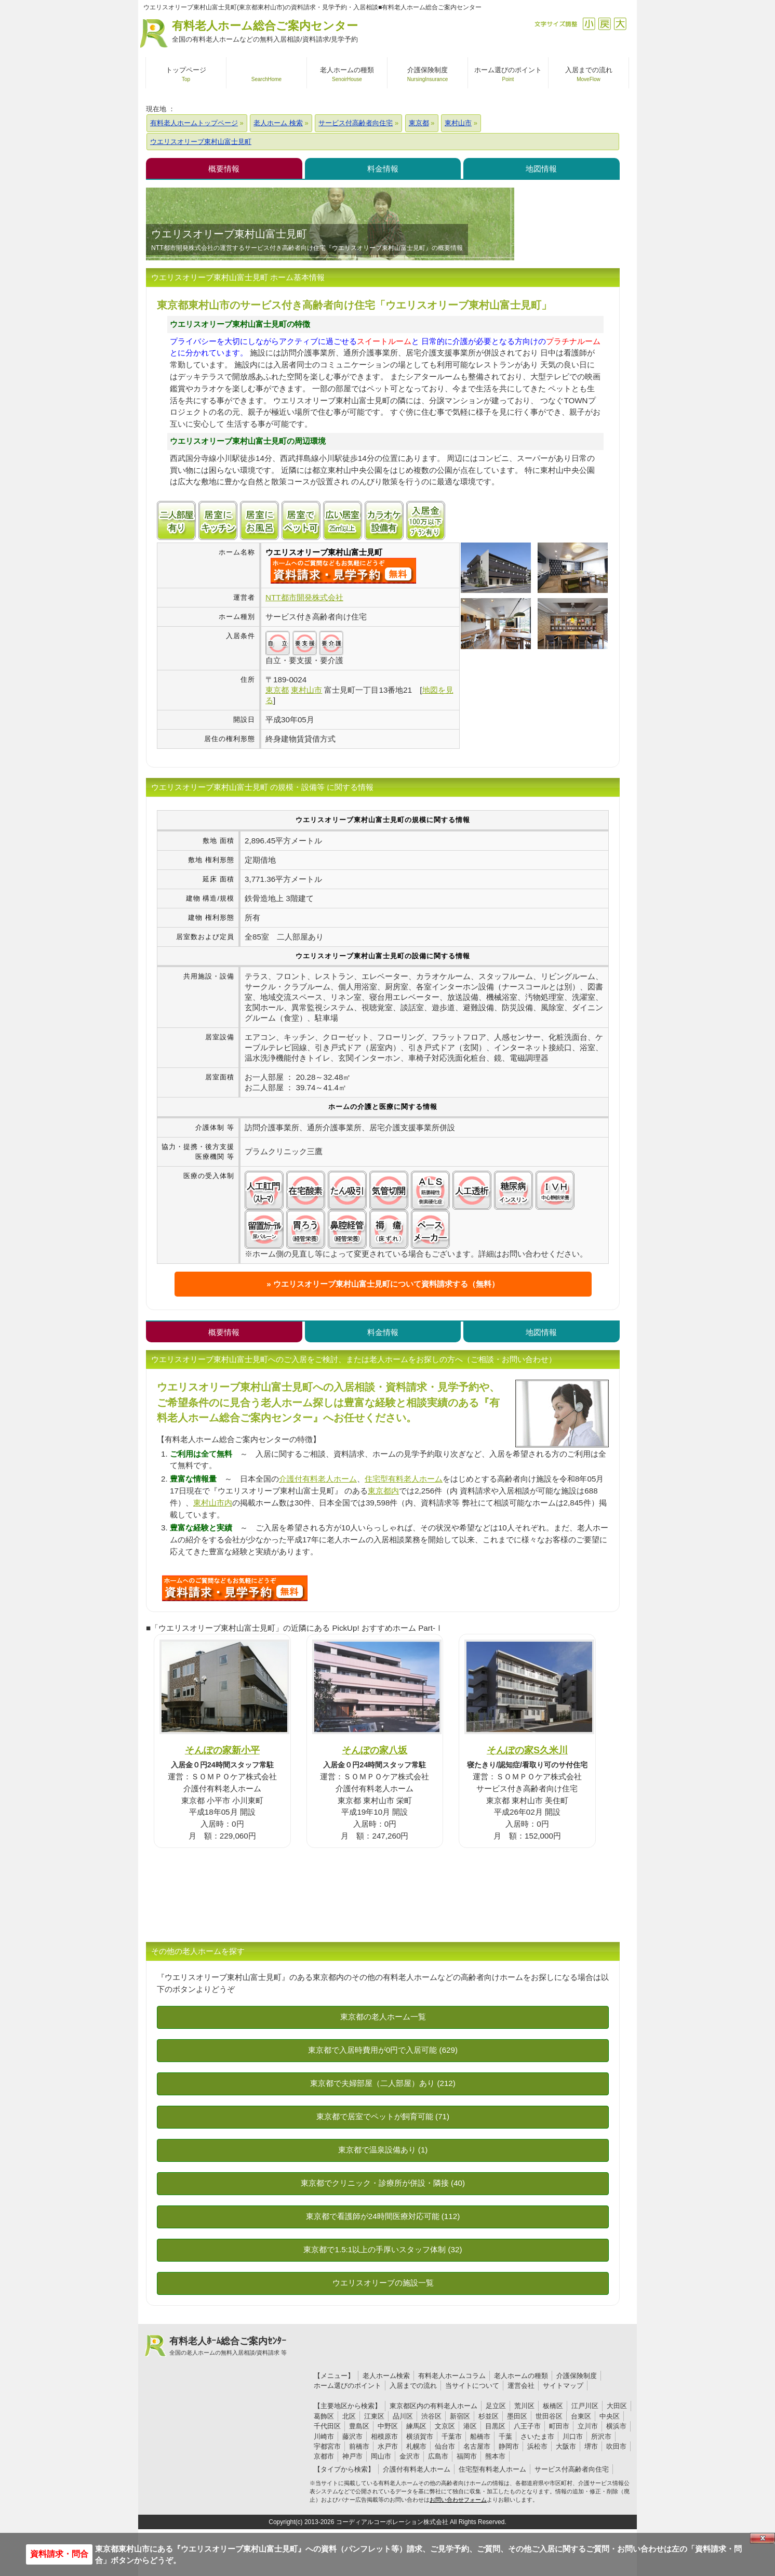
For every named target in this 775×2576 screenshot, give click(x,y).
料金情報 (382, 168)
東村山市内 (212, 1502)
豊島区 (359, 2426)
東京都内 (383, 1490)
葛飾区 (324, 2416)
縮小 (588, 23)
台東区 (581, 2416)
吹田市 (616, 2446)
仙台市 (445, 2446)
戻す (604, 23)
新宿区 (460, 2416)
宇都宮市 (327, 2446)
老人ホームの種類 (521, 2376)
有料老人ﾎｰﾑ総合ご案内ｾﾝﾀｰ (228, 2346)
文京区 (445, 2426)
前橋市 (359, 2446)
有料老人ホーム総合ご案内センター (265, 32)
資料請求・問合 (59, 2553)
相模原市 (384, 2436)
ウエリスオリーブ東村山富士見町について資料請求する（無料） (386, 1283)
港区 (470, 2426)
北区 (349, 2416)
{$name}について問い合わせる (343, 571)
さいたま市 (537, 2436)
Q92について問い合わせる (235, 1588)
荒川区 (524, 2406)
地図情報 (541, 168)
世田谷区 (549, 2416)
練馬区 (416, 2426)
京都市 (324, 2456)
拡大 (619, 23)
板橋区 (553, 2406)
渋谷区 (431, 2416)
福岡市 (467, 2456)
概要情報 (223, 168)
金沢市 (409, 2456)
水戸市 (388, 2446)
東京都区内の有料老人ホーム (433, 2406)
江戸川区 (584, 2406)
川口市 (573, 2436)
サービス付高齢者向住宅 (572, 2469)
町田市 (559, 2426)
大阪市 (566, 2446)
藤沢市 (352, 2436)
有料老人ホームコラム (452, 2376)
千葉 (505, 2436)
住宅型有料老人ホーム (404, 1478)
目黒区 (495, 2426)
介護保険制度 (576, 2376)
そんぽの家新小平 (222, 1750)
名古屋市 (476, 2446)
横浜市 (616, 2426)
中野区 (388, 2426)
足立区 (496, 2406)
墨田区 (517, 2416)
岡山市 (381, 2456)
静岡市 (509, 2446)
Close (762, 2538)
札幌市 (416, 2446)
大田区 (617, 2406)
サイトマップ (563, 2385)
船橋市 (480, 2436)
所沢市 (601, 2436)
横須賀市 (419, 2436)
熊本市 (495, 2456)
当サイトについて (472, 2385)
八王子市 (527, 2426)
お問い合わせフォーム (458, 2499)
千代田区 (327, 2426)
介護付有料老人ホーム (318, 1478)
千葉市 (452, 2436)
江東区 (374, 2416)
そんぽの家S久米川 (527, 1750)
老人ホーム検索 (386, 2376)
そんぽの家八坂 (374, 1750)
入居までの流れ (413, 2385)
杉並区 (488, 2416)
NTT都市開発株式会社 (304, 597)
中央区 (609, 2416)
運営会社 (521, 2385)
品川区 (403, 2416)
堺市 (591, 2446)
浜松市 (537, 2446)
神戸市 (352, 2456)
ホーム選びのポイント (347, 2385)
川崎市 (324, 2436)
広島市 (438, 2456)
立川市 (588, 2426)
